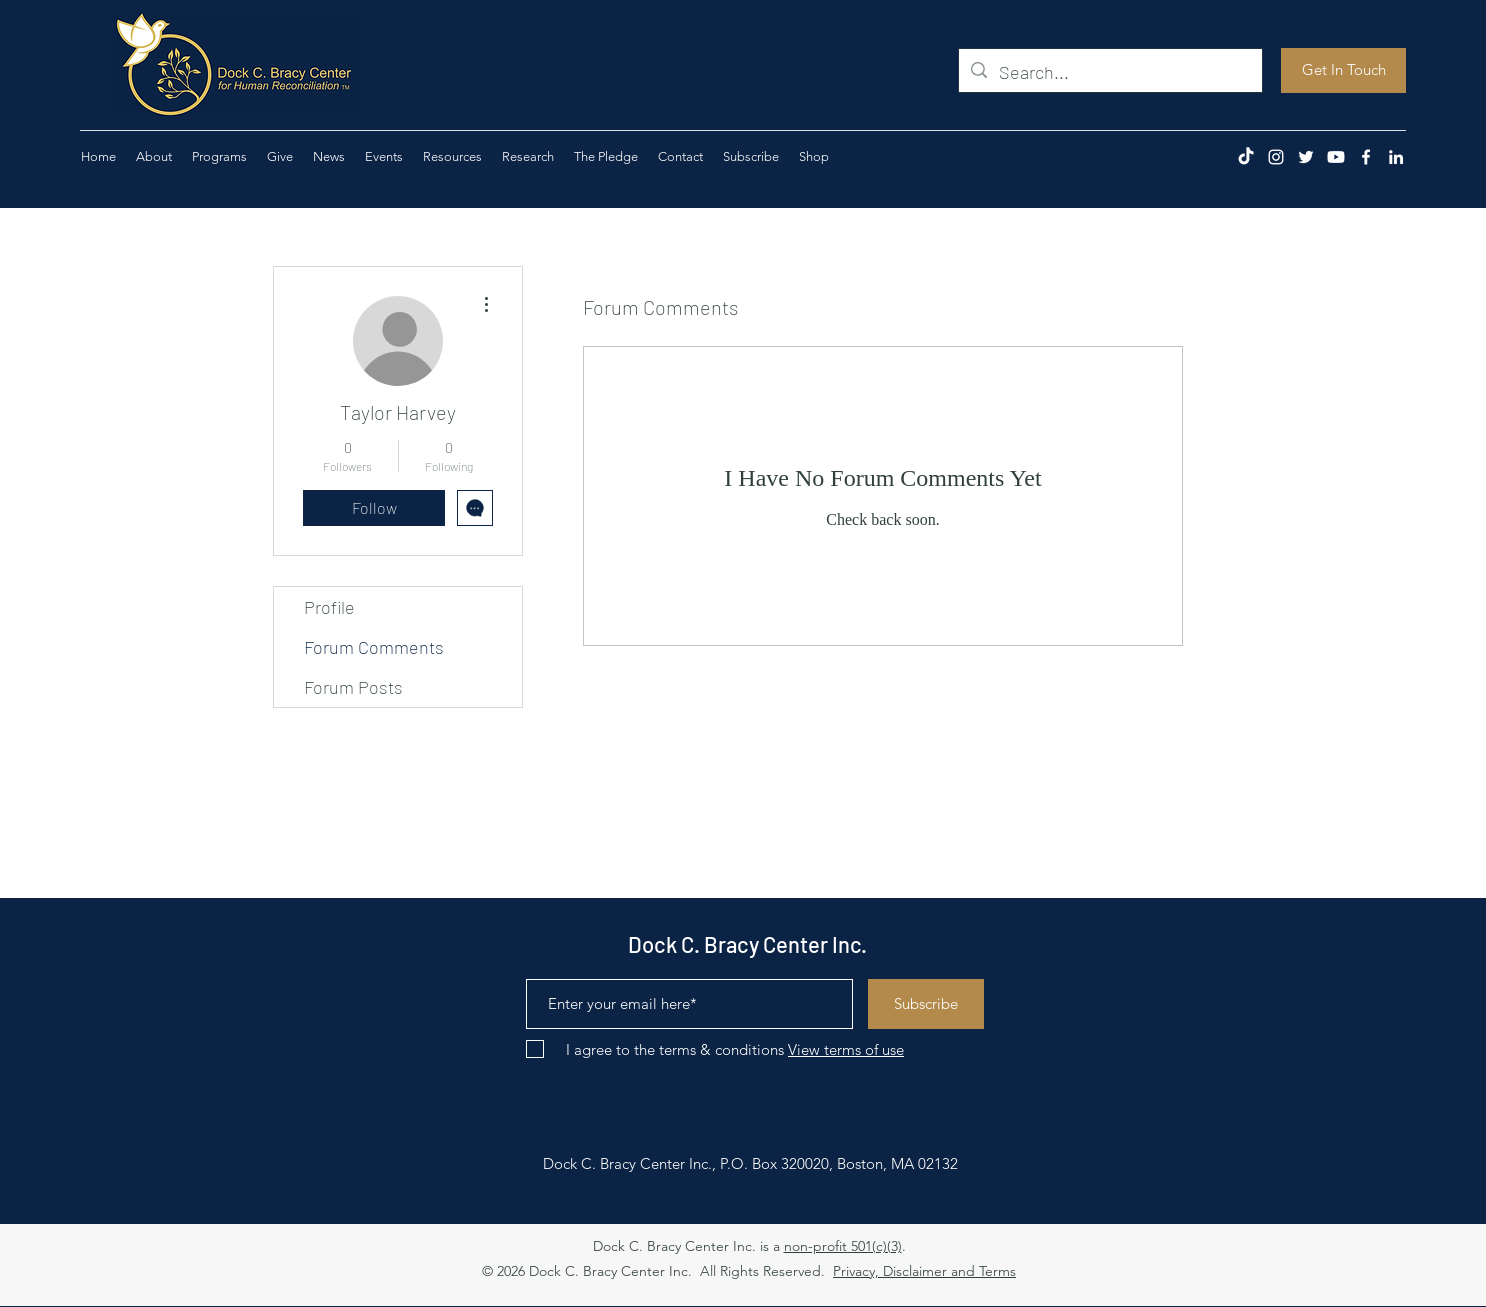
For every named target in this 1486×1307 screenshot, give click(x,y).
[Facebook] (1366, 157)
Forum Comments (374, 647)
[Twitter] (1306, 157)
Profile (329, 607)
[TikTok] (1246, 157)
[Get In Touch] (1343, 70)
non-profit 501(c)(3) (843, 1246)
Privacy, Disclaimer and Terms (924, 1271)
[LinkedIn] (1396, 157)
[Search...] (1109, 73)
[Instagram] (1276, 157)
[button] (280, 157)
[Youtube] (1336, 157)
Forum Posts (353, 687)
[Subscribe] (926, 1004)
